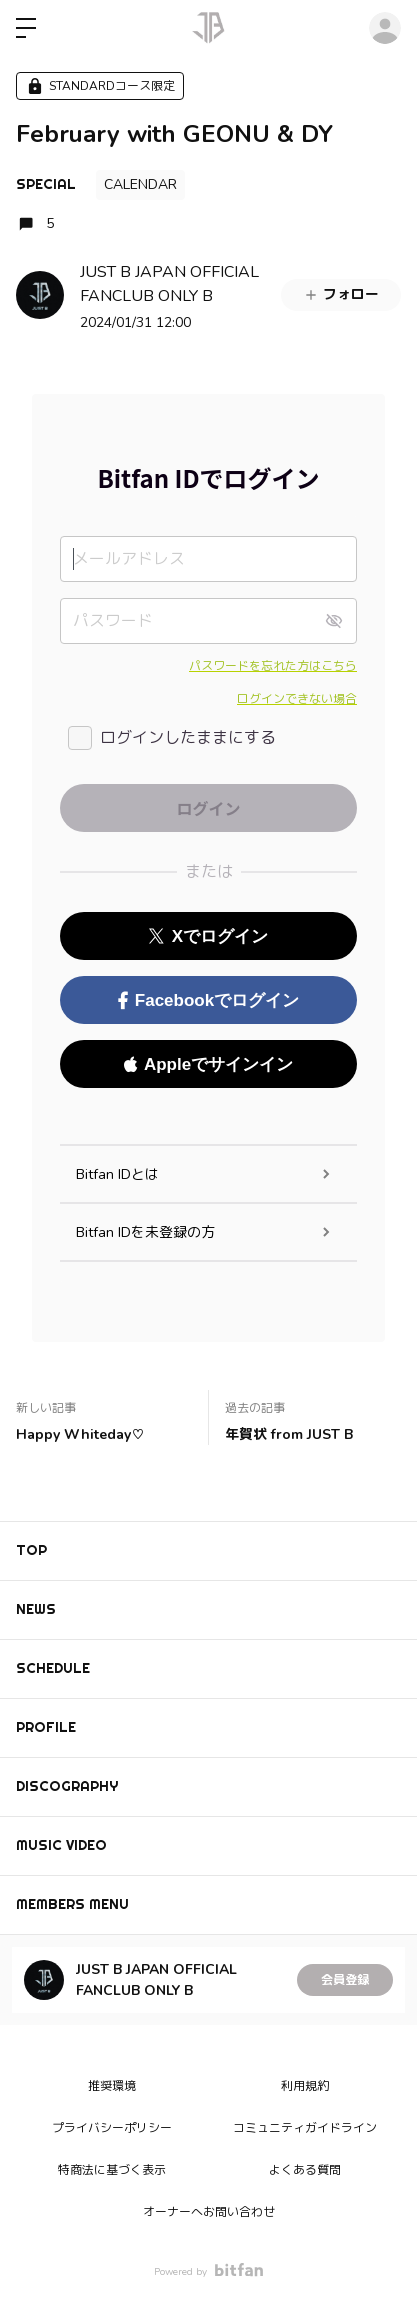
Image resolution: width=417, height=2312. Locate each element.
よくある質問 (305, 2170)
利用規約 (305, 2086)
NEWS (36, 1609)
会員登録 (345, 1980)
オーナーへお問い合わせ (209, 2212)
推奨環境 (112, 2086)
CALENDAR (140, 184)
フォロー (341, 294)
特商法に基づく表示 (112, 2170)
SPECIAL (46, 184)
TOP (31, 1550)
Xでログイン (208, 936)
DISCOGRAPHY (67, 1786)
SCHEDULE (53, 1668)
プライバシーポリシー (112, 2128)
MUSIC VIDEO (61, 1845)
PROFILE (46, 1727)
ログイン (385, 28)
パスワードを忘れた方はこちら (273, 666)
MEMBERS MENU (72, 1904)
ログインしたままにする (188, 738)
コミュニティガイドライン (305, 2128)
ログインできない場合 (297, 699)
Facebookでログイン (208, 1000)
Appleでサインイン (208, 1064)
